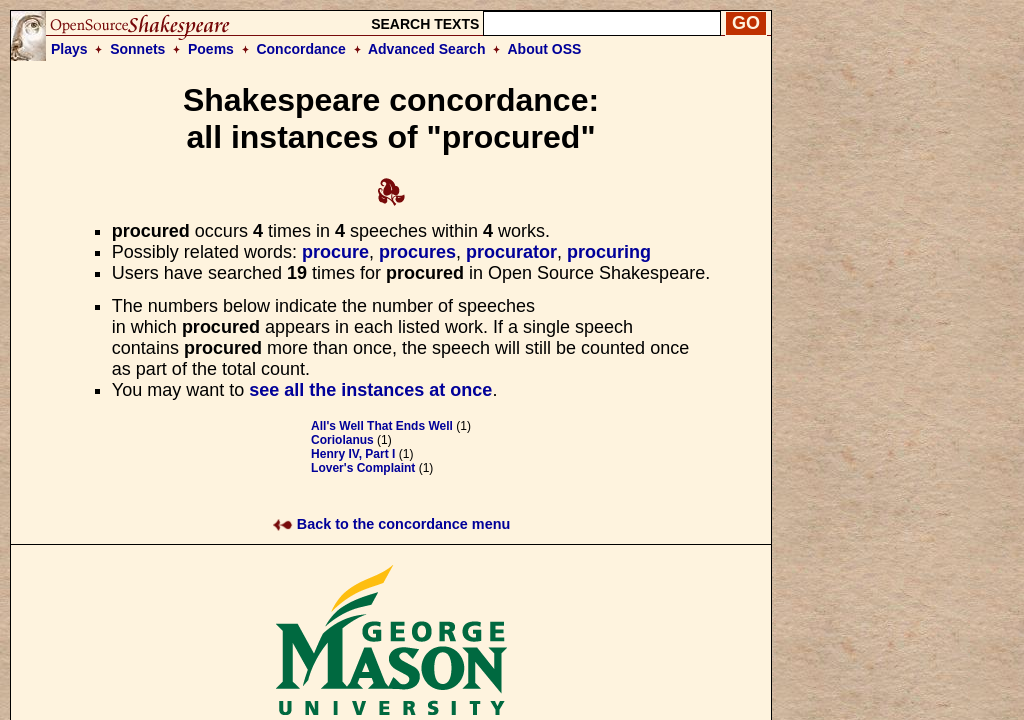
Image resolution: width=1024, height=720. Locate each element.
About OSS (545, 49)
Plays (69, 49)
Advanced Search (427, 49)
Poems (211, 49)
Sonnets (137, 49)
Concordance (300, 49)
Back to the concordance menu (391, 524)
